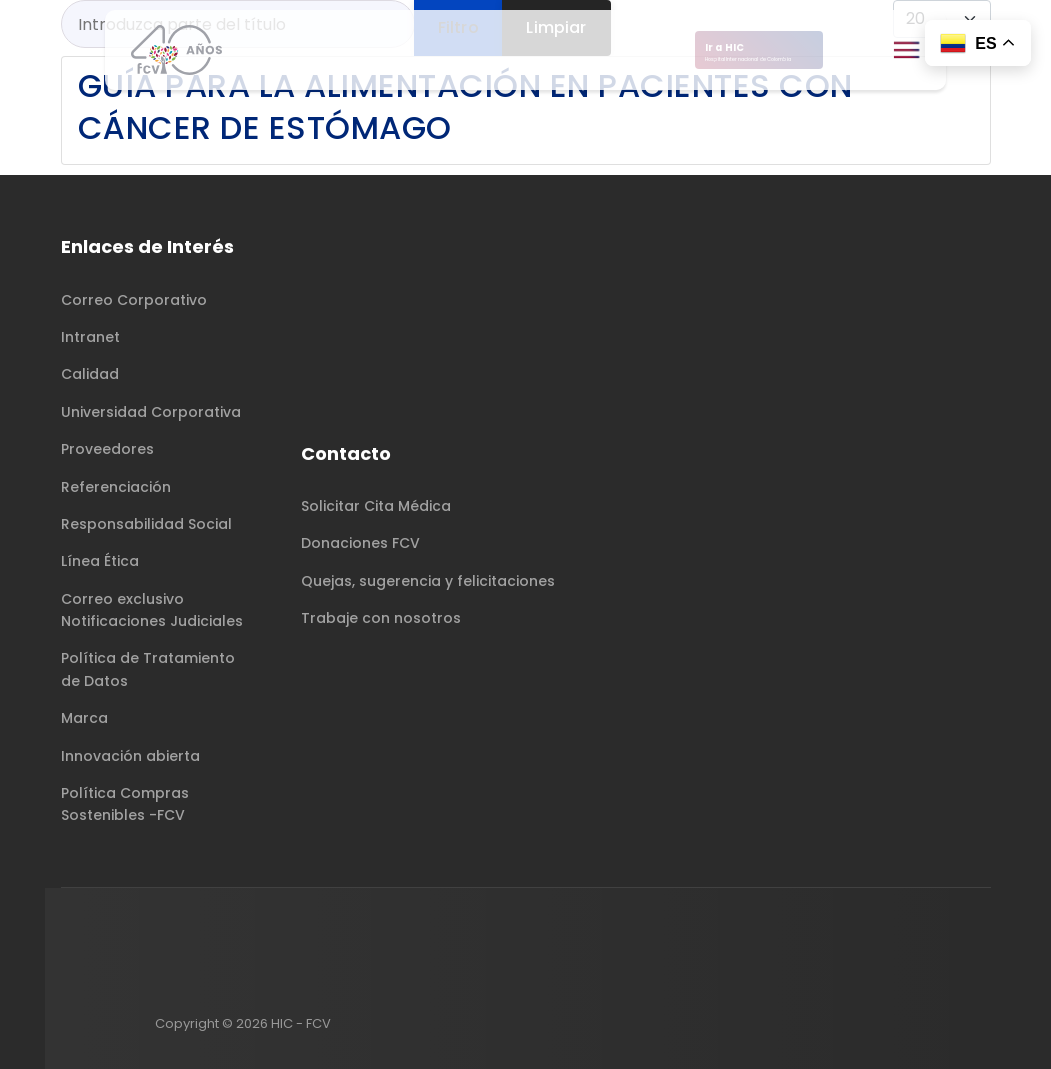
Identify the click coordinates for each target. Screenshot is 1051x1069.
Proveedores (107, 449)
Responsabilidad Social (146, 524)
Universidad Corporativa (151, 412)
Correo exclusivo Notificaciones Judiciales (152, 610)
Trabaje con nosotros (381, 618)
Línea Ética (100, 561)
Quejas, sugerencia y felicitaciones (428, 581)
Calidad (90, 374)
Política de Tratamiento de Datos (148, 669)
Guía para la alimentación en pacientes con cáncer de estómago (465, 106)
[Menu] (906, 50)
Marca (84, 718)
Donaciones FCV (360, 543)
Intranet (90, 337)
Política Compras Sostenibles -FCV (125, 804)
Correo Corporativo (134, 300)
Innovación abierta (130, 756)
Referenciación (116, 487)
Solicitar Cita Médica (376, 506)
